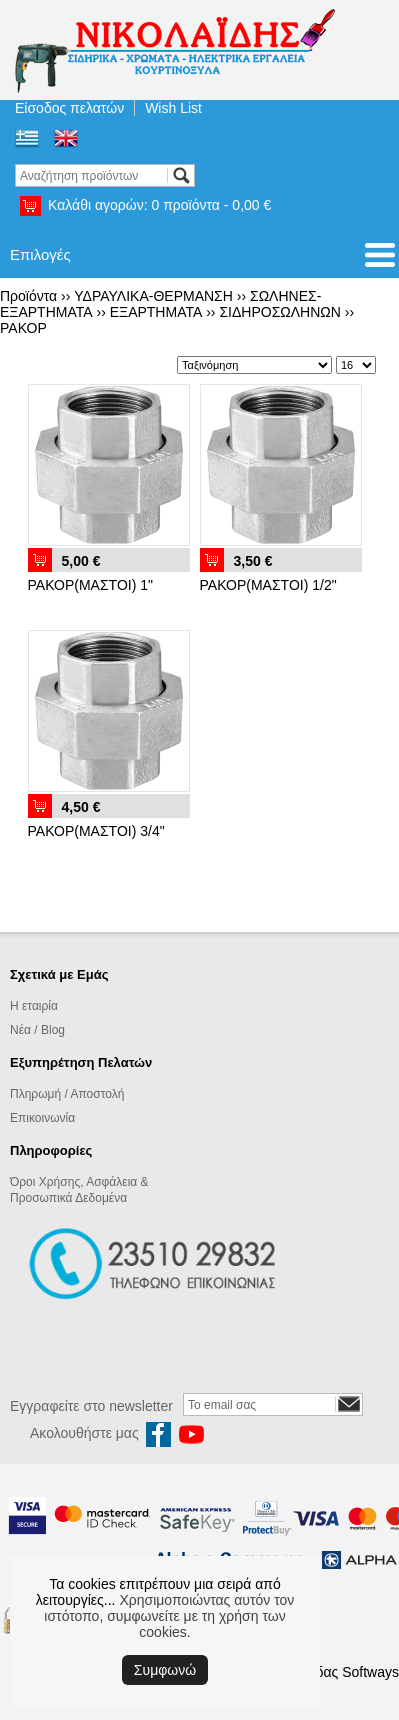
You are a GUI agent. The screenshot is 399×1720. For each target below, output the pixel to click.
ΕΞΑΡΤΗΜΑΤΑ (156, 312)
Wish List (173, 108)
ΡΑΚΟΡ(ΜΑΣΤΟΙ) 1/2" (268, 585)
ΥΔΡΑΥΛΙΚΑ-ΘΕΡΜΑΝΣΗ (153, 296)
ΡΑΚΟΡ (23, 328)
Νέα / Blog (37, 1030)
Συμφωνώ (165, 1670)
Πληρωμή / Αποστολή (67, 1094)
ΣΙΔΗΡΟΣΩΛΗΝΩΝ (280, 312)
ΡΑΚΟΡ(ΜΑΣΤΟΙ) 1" (90, 585)
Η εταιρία (34, 1006)
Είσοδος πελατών (69, 108)
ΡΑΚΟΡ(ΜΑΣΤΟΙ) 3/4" (96, 831)
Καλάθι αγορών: (159, 205)
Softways (370, 1672)
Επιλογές (40, 254)
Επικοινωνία (42, 1118)
